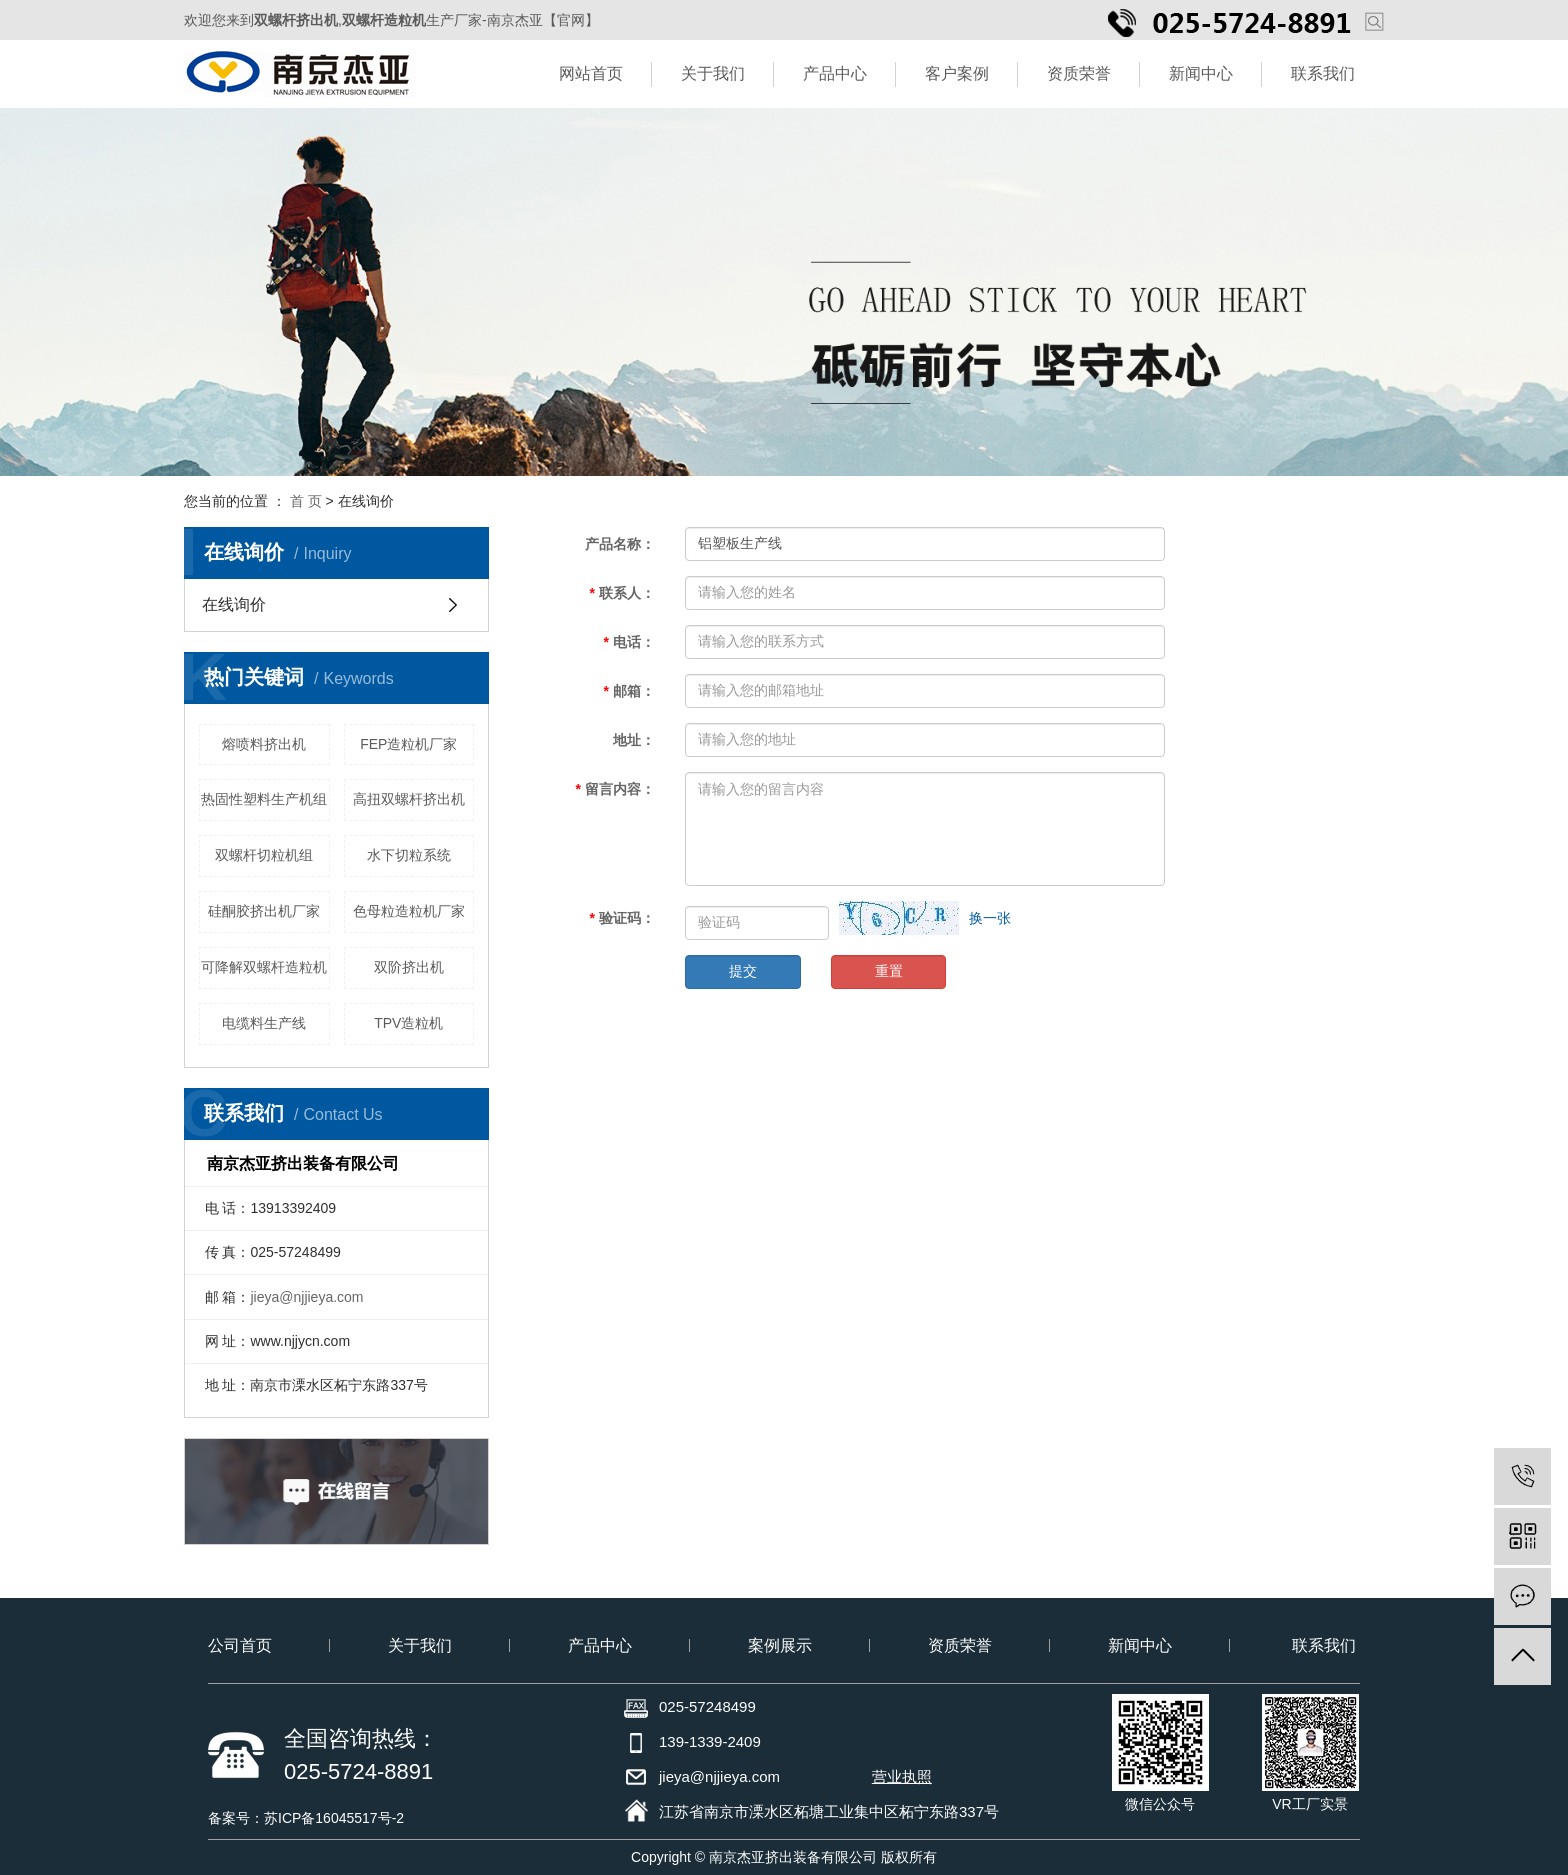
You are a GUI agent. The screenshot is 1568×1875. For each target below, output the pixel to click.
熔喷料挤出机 (264, 744)
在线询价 (234, 604)
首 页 (306, 501)
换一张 (990, 918)
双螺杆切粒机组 (264, 855)
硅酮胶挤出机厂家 (264, 911)
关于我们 (713, 73)
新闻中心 (1201, 73)
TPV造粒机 (408, 1023)
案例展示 (780, 1645)
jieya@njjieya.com (306, 1297)
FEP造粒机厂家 (408, 744)
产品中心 (835, 73)
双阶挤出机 (409, 967)
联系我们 (1323, 73)
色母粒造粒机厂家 (409, 911)
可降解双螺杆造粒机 (264, 967)
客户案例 (957, 73)
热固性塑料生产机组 (264, 799)
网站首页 (591, 73)
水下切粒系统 (409, 855)
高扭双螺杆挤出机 (409, 799)
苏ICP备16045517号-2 (334, 1818)
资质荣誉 (1079, 73)
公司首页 (240, 1645)
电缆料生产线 (264, 1023)
